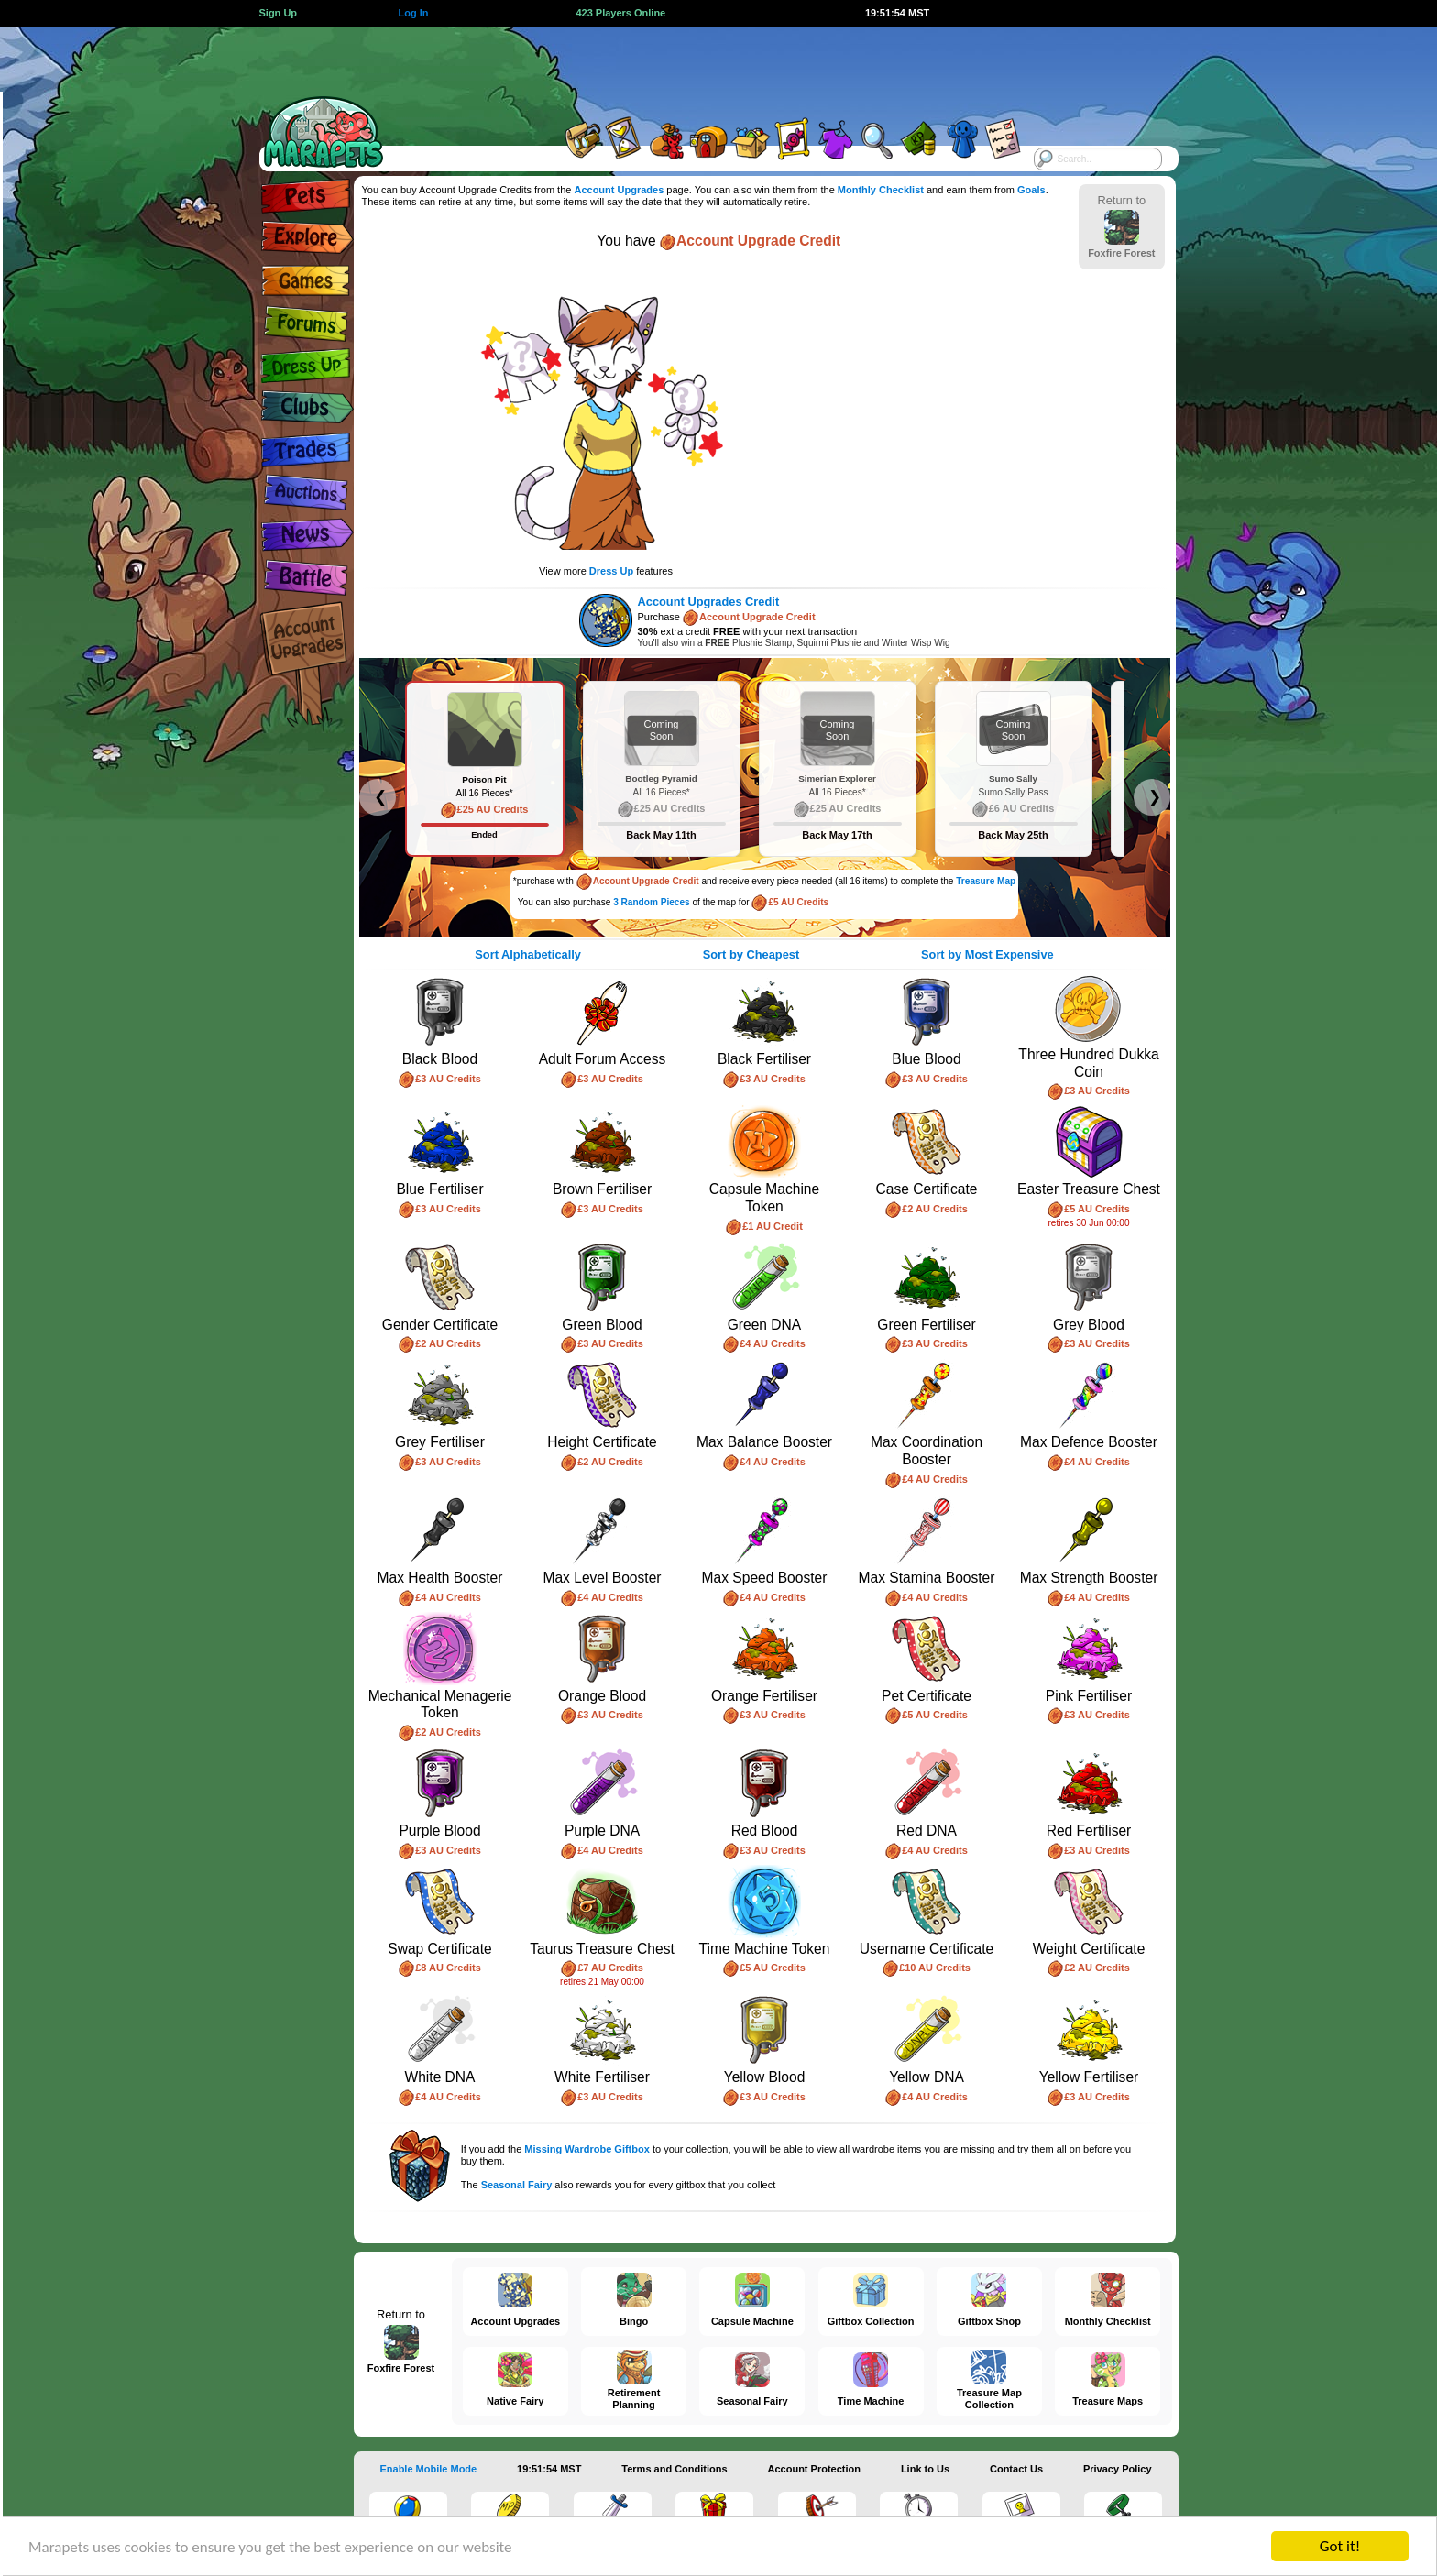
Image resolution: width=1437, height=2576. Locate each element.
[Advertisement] (702, 68)
